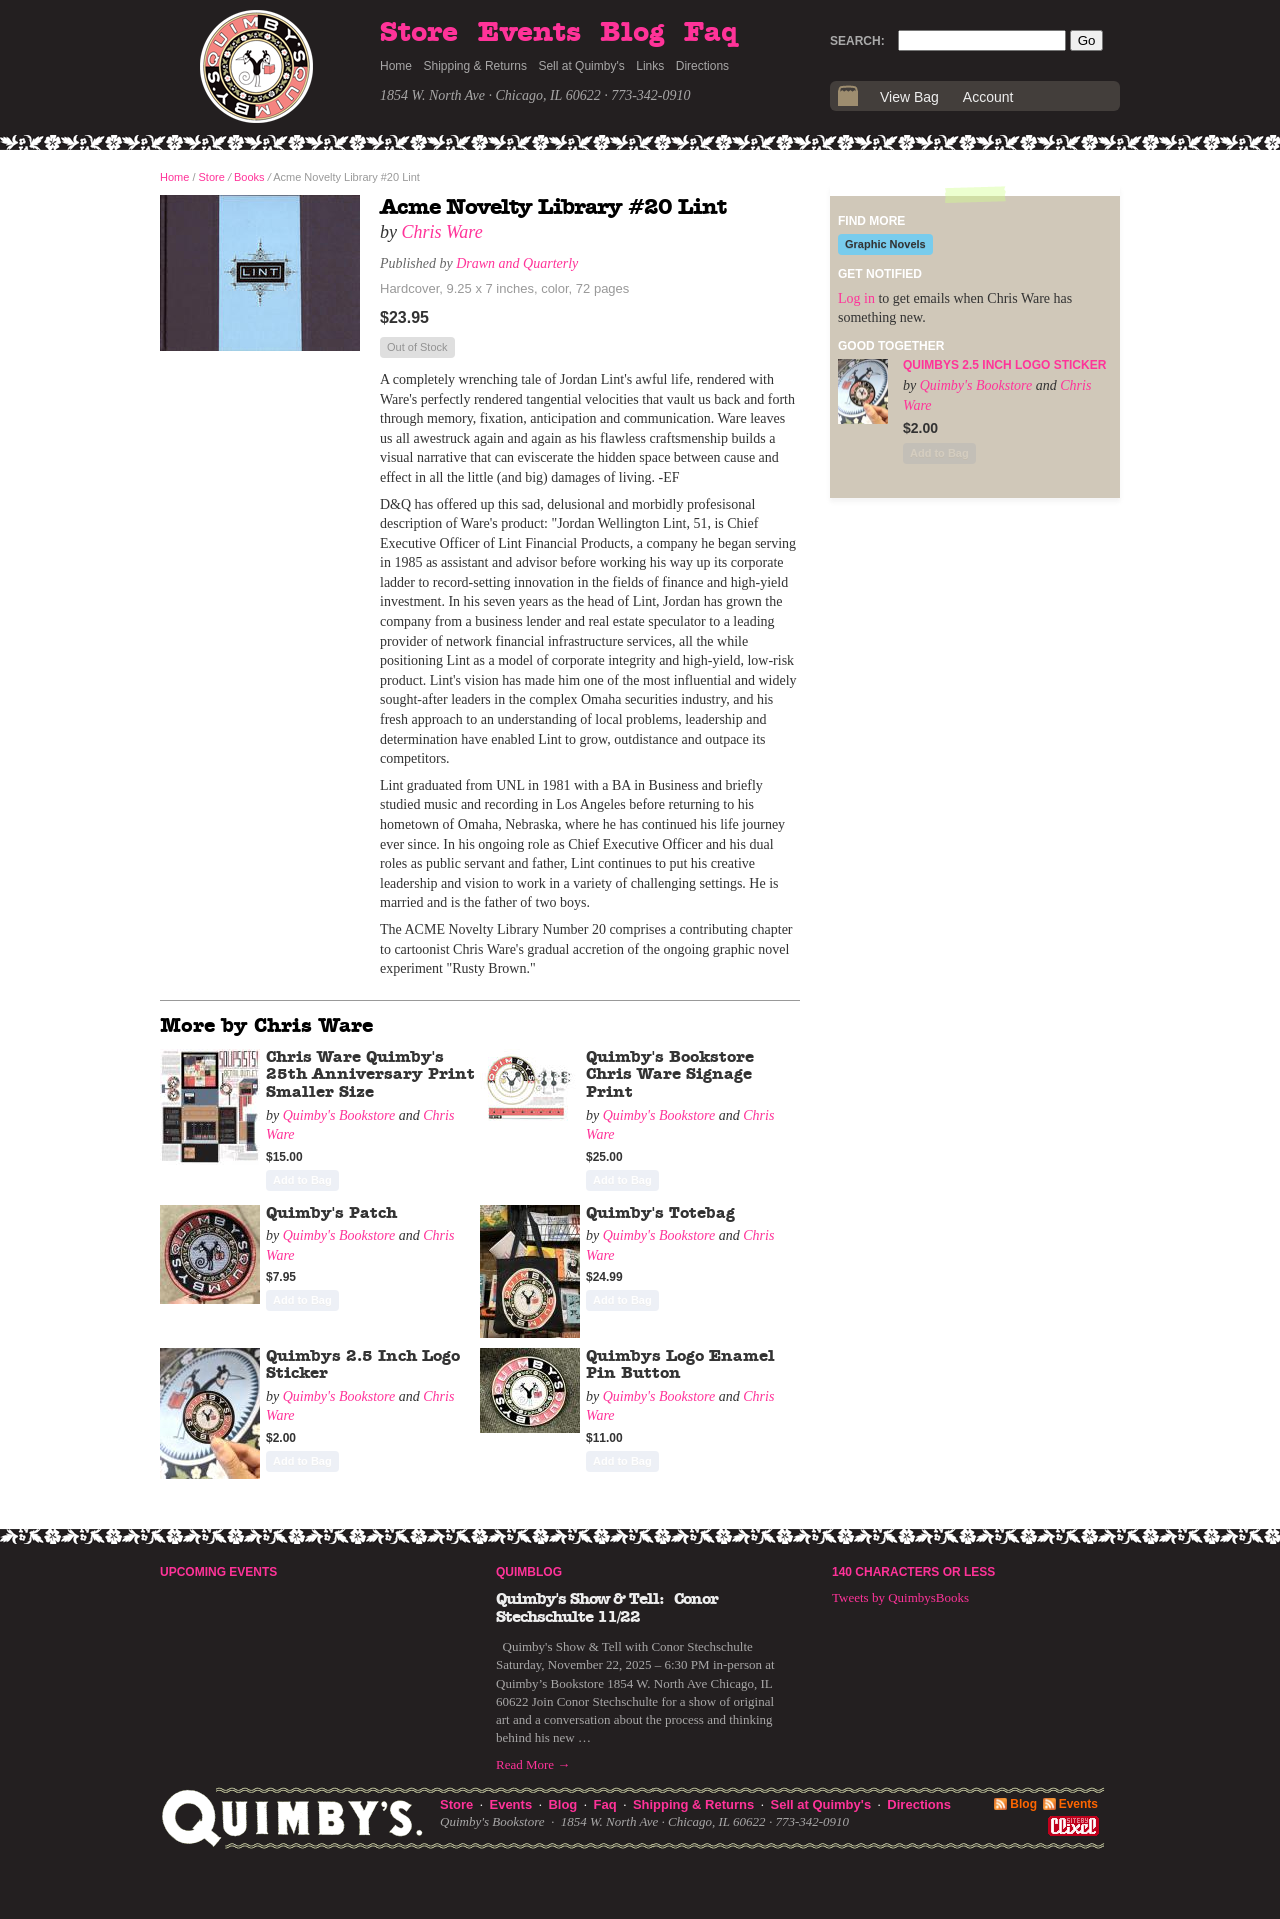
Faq (711, 33)
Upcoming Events (218, 1572)
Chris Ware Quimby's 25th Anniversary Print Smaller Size (370, 1074)
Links (650, 66)
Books (249, 177)
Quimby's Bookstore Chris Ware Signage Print (670, 1074)
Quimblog (529, 1572)
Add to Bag (302, 1180)
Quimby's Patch (331, 1213)
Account (988, 97)
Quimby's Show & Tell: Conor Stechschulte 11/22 (607, 1608)
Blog (632, 33)
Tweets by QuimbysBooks (900, 1597)
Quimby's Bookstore (339, 1115)
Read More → (533, 1764)
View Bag (909, 97)
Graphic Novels (885, 244)
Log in (856, 298)
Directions (702, 66)
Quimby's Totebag (660, 1213)
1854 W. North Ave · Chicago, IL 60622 (490, 95)
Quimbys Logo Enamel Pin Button (680, 1365)
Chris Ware (442, 232)
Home (396, 66)
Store (419, 33)
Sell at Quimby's (581, 66)
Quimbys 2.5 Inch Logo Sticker (1004, 365)
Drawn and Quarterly (517, 263)
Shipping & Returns (475, 66)
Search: (857, 41)
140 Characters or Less (913, 1572)
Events (529, 33)
